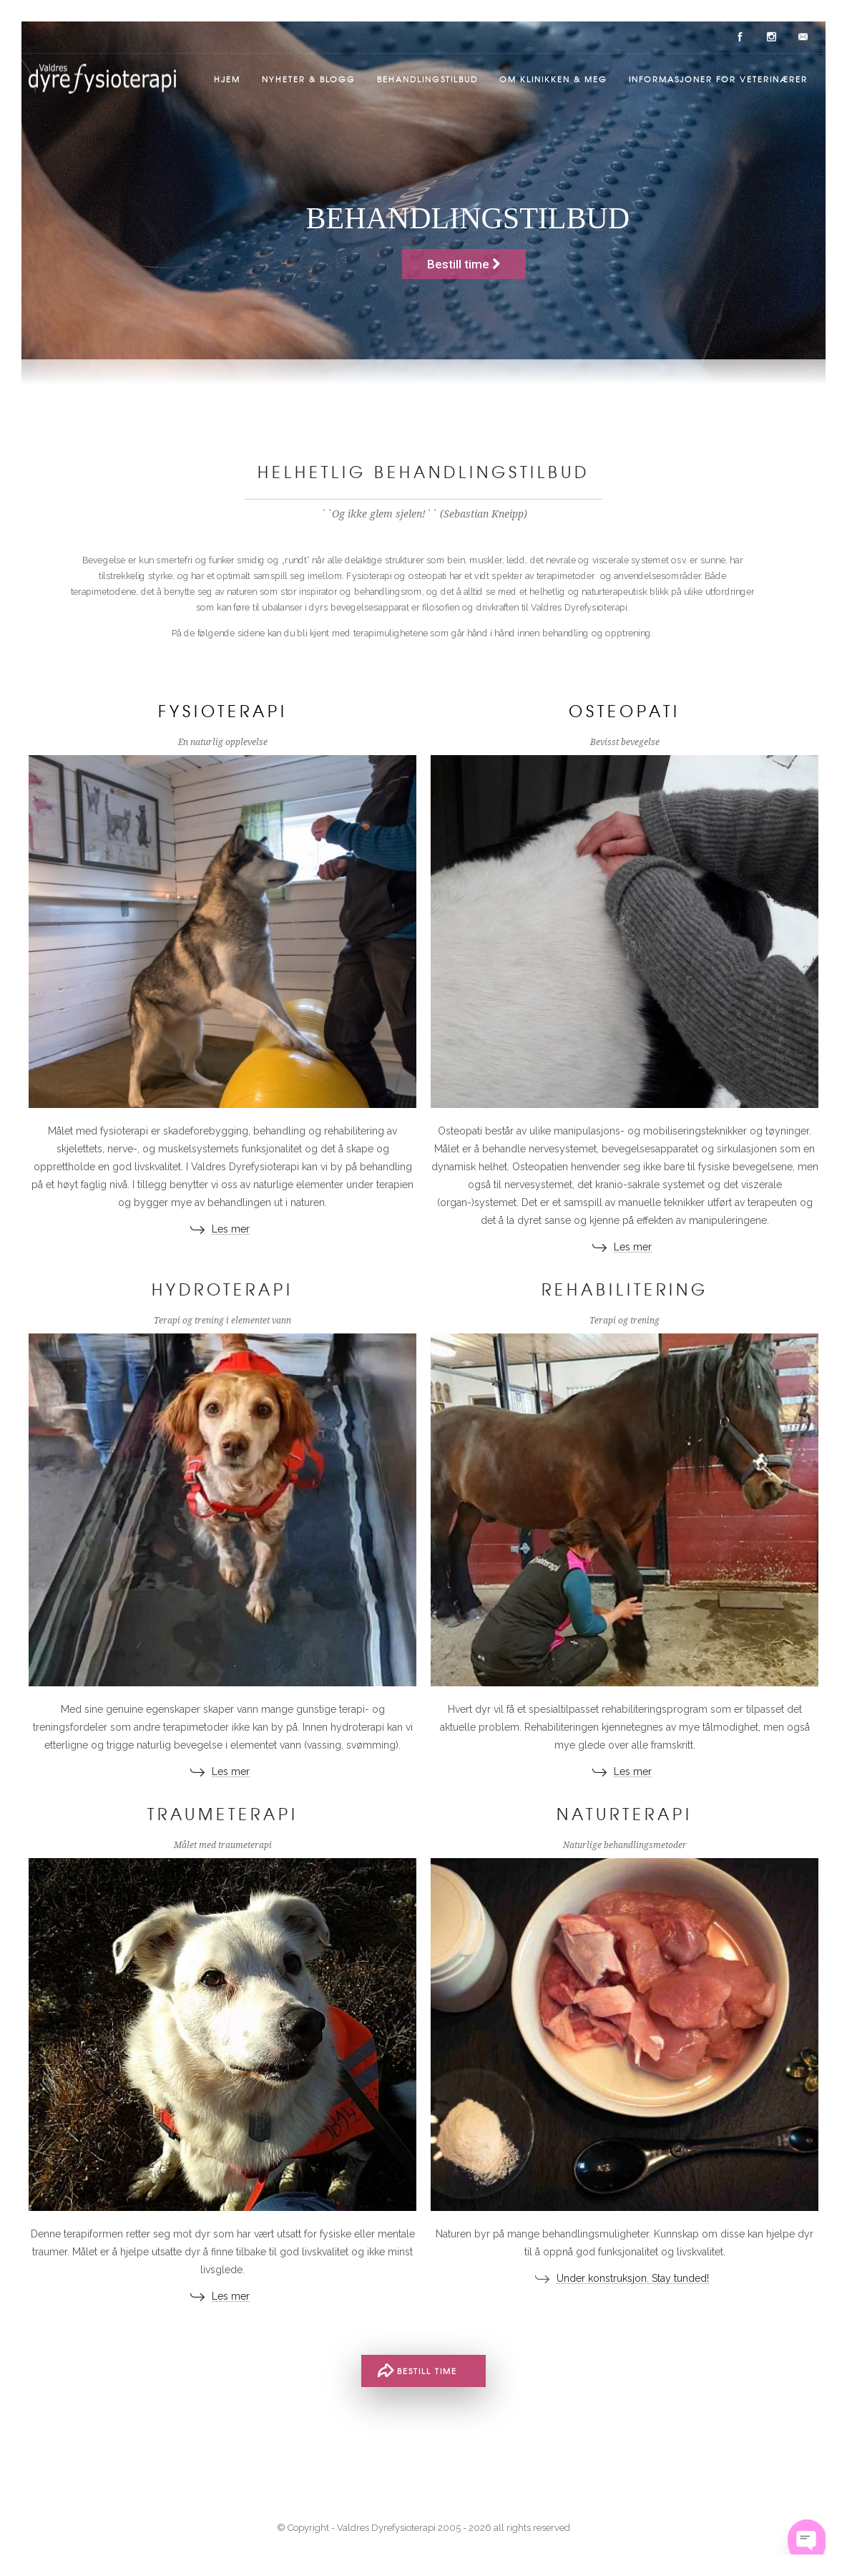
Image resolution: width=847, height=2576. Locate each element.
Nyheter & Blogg (309, 78)
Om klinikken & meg (553, 78)
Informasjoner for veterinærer (718, 78)
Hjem (227, 78)
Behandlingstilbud (427, 78)
